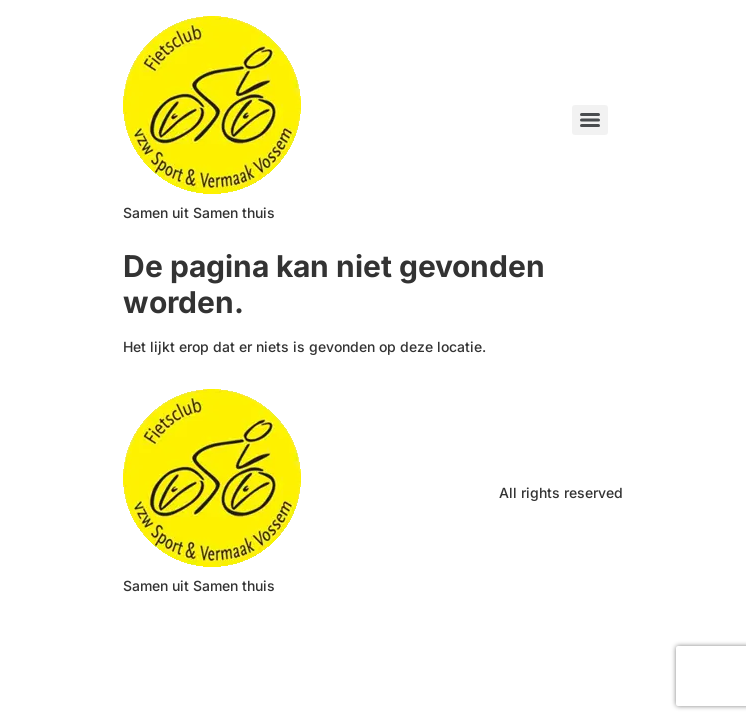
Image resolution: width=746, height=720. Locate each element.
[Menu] (590, 120)
